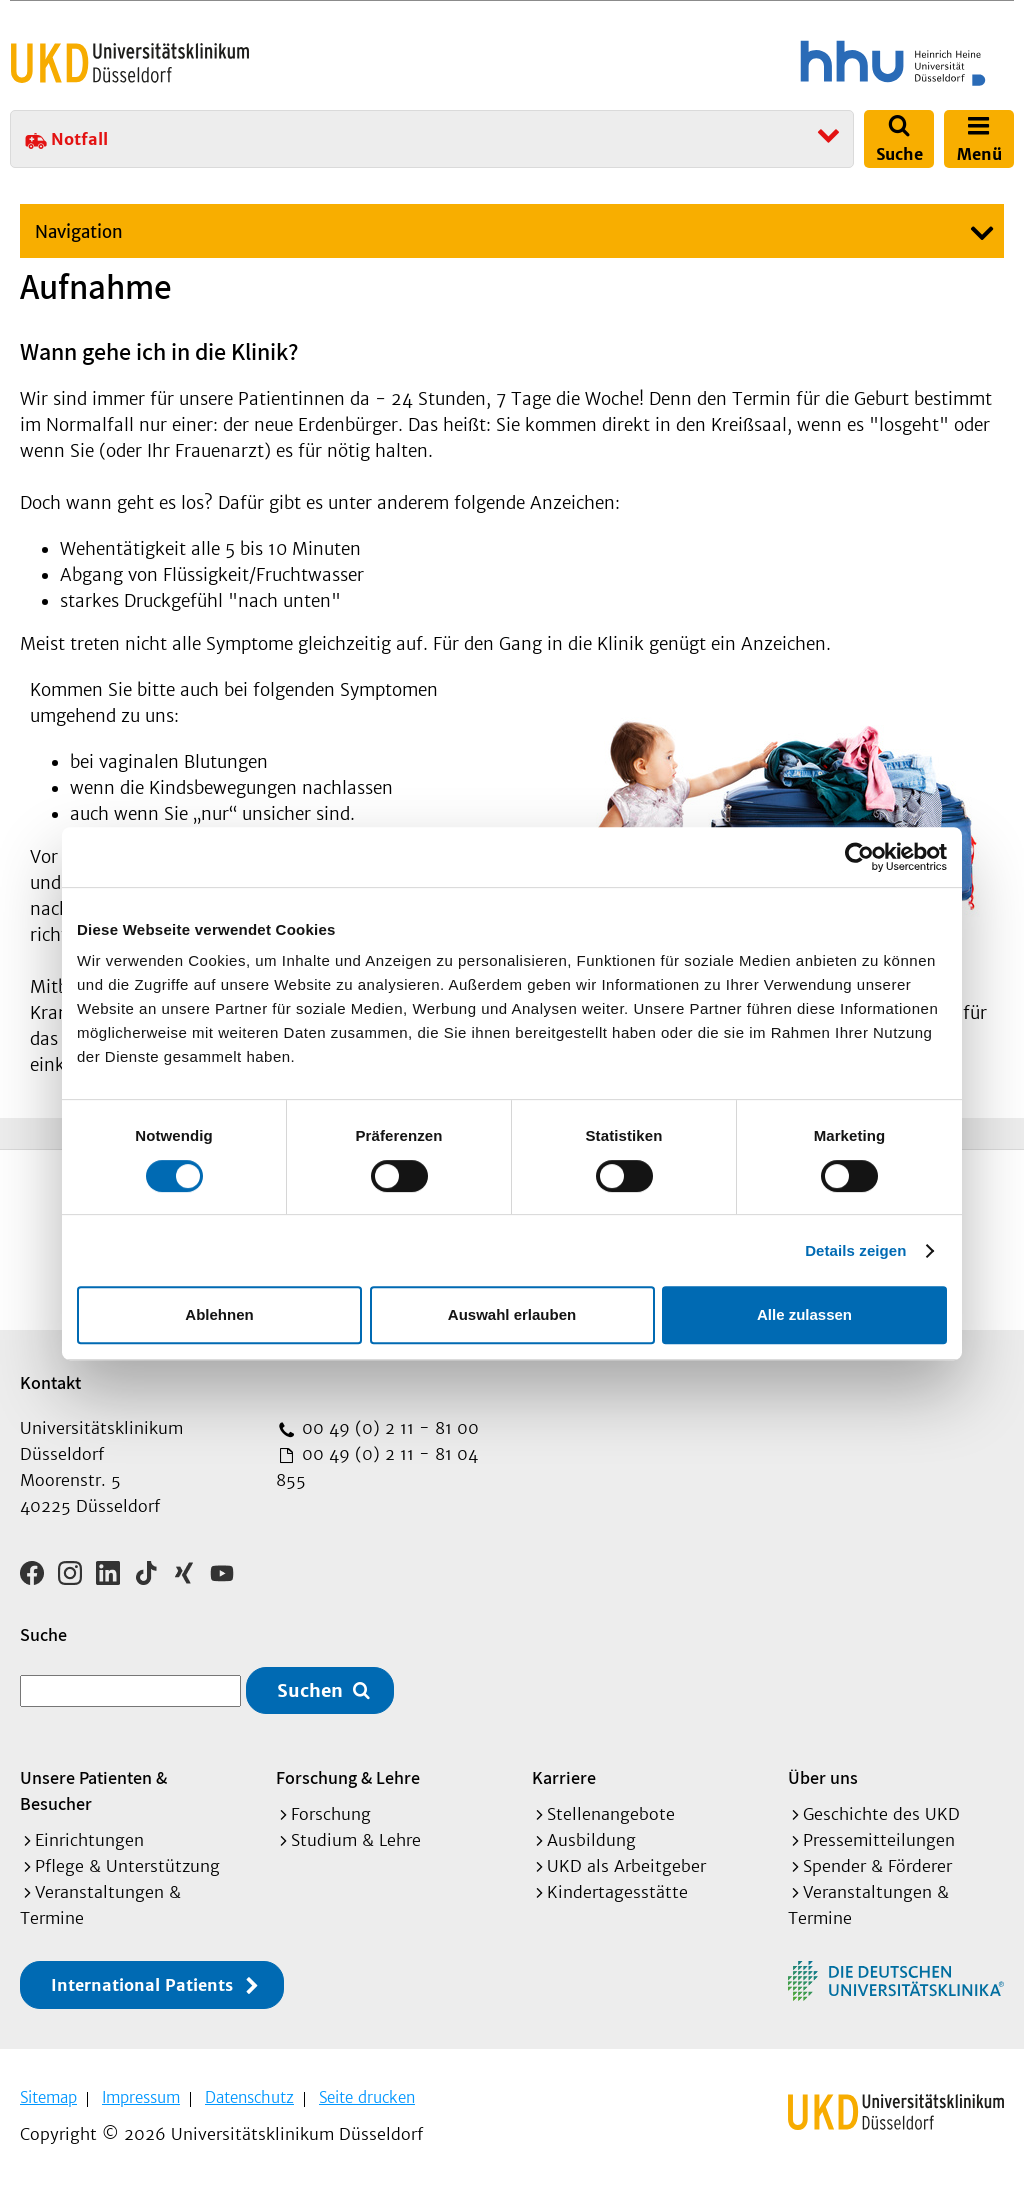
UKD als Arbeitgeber (626, 1866)
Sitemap (48, 2097)
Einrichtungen (89, 1840)
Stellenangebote (611, 1814)
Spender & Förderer (877, 1866)
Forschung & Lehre (348, 1777)
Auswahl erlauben (512, 1314)
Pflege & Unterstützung (127, 1866)
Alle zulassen (804, 1314)
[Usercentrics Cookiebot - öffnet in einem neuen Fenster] (859, 857)
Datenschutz (249, 2097)
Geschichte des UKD (881, 1814)
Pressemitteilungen (879, 1840)
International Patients (142, 1985)
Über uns (823, 1777)
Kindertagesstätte (617, 1892)
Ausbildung (591, 1840)
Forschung (331, 1814)
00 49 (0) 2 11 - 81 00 (388, 1428)
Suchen (310, 1690)
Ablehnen (219, 1314)
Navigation (79, 232)
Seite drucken (367, 2097)
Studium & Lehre (356, 1840)
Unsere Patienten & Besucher (93, 1790)
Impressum (141, 2097)
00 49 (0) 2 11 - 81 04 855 (377, 1467)
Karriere (564, 1777)
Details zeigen (855, 1250)
